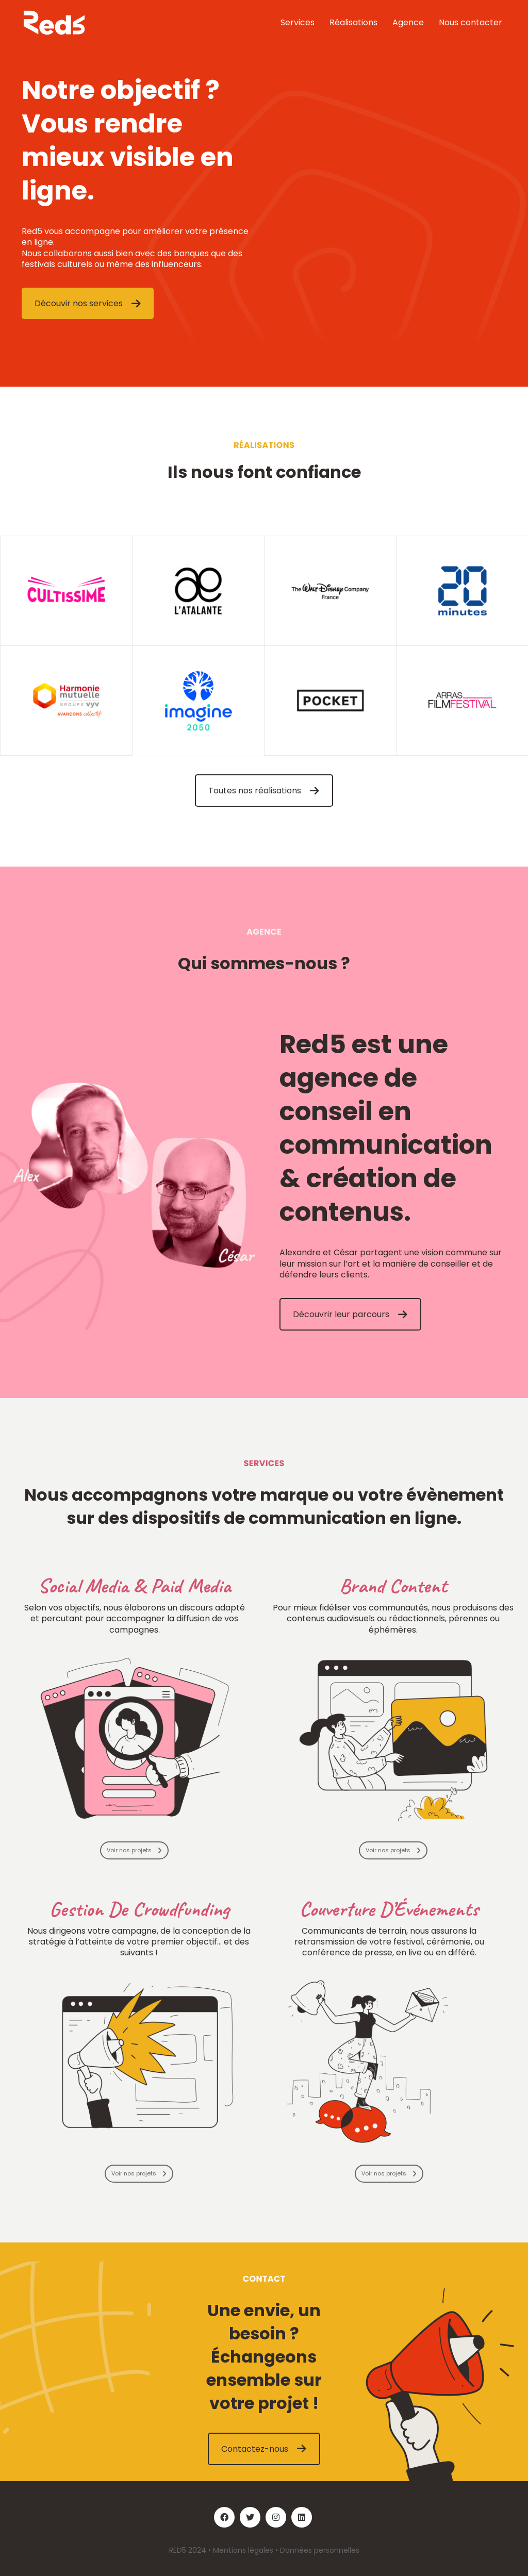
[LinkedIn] (301, 2517)
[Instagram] (276, 2517)
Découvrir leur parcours (350, 1314)
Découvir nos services (88, 303)
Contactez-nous (263, 2449)
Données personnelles (319, 2550)
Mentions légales (243, 2550)
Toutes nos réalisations (263, 790)
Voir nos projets (134, 1850)
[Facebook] (224, 2517)
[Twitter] (250, 2517)
